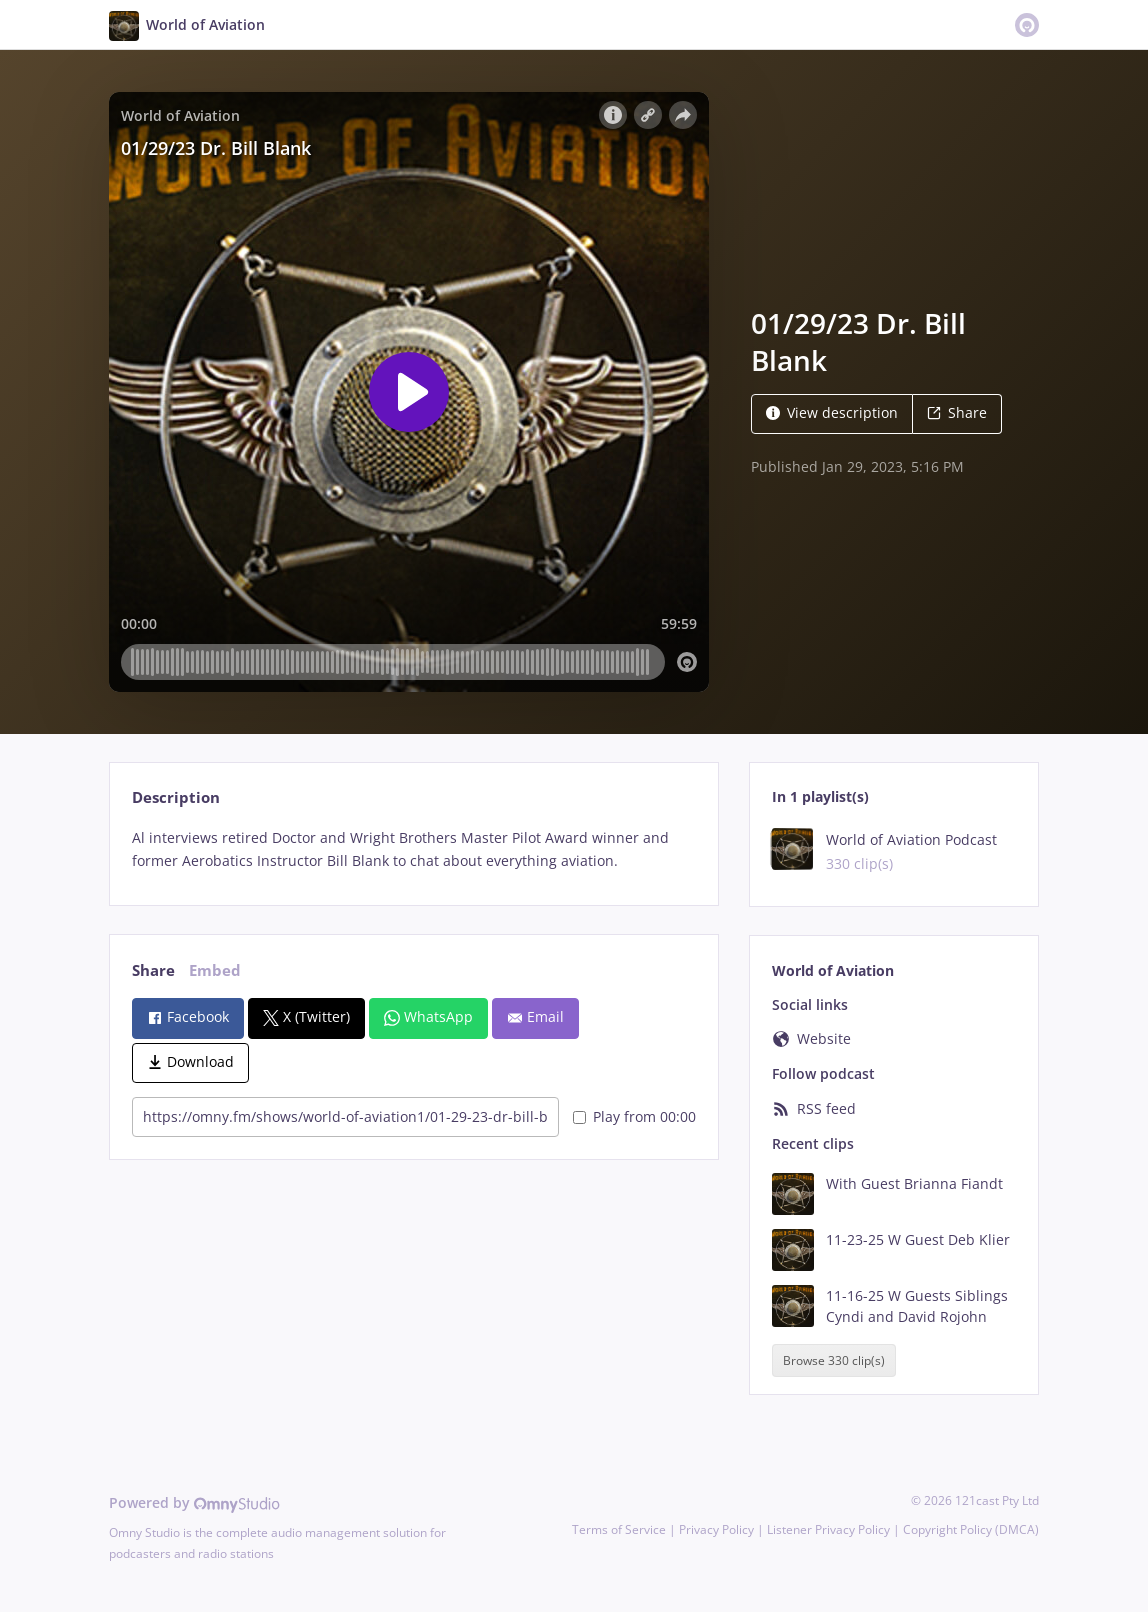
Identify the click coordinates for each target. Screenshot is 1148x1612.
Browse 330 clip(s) (834, 1360)
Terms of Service (619, 1529)
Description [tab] (176, 797)
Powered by (194, 1502)
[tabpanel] (413, 850)
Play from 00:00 (634, 1116)
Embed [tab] (215, 970)
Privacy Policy (716, 1529)
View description (832, 412)
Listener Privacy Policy (828, 1529)
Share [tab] (153, 970)
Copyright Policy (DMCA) (971, 1529)
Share (957, 412)
